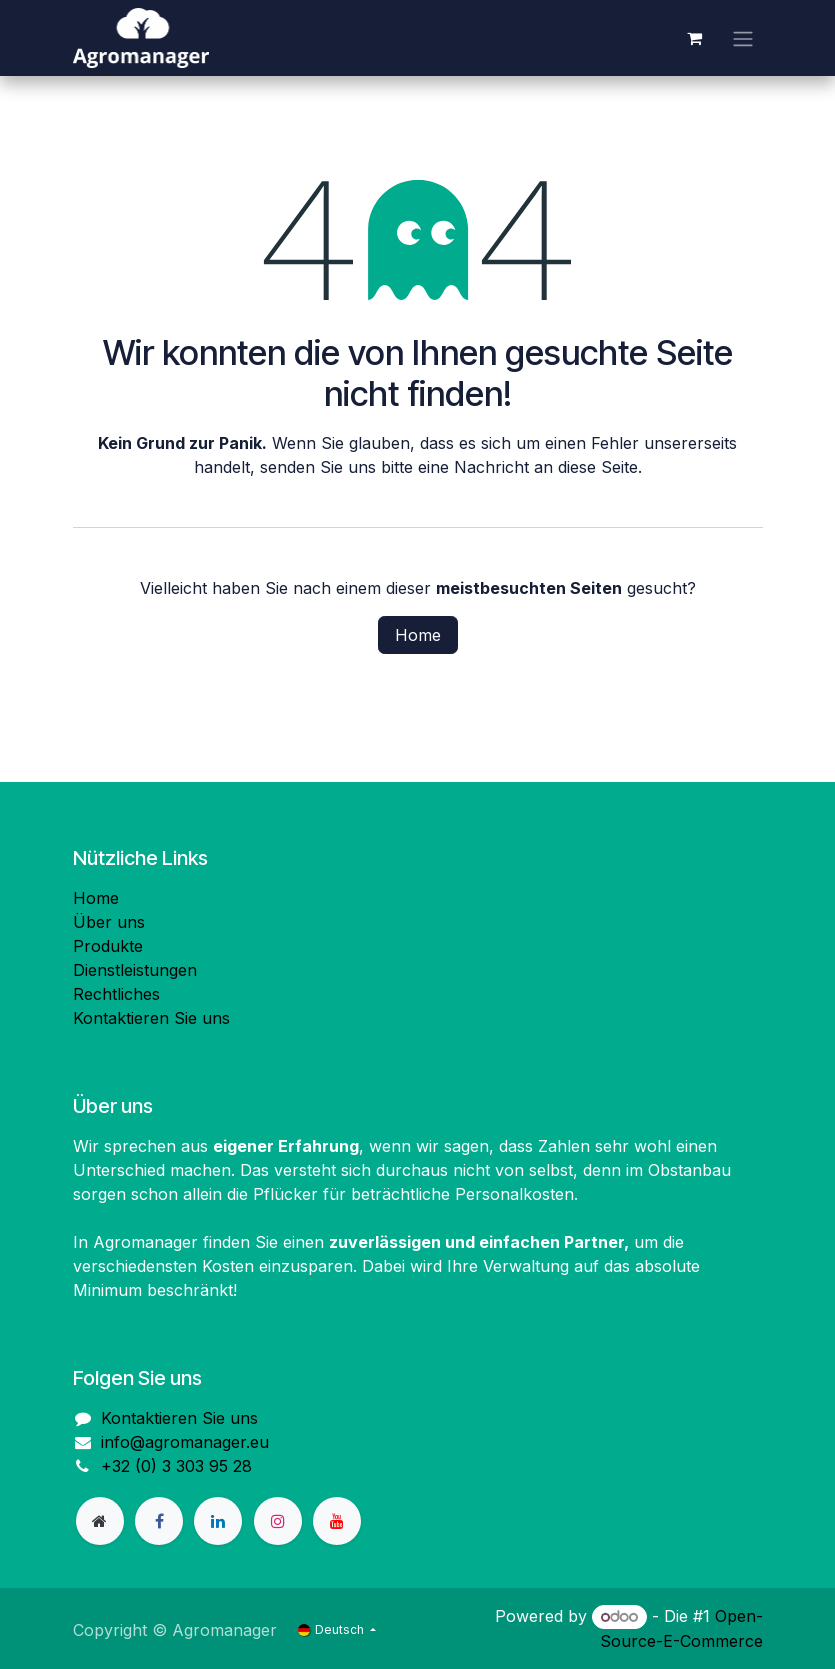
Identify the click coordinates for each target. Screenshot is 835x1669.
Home (418, 635)
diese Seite (598, 467)
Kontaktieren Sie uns (151, 1018)
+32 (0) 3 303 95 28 (176, 1466)
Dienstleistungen (135, 970)
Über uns (109, 922)
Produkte (108, 946)
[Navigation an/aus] (743, 38)
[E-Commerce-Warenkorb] (695, 38)
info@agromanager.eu (185, 1442)
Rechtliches (116, 994)
